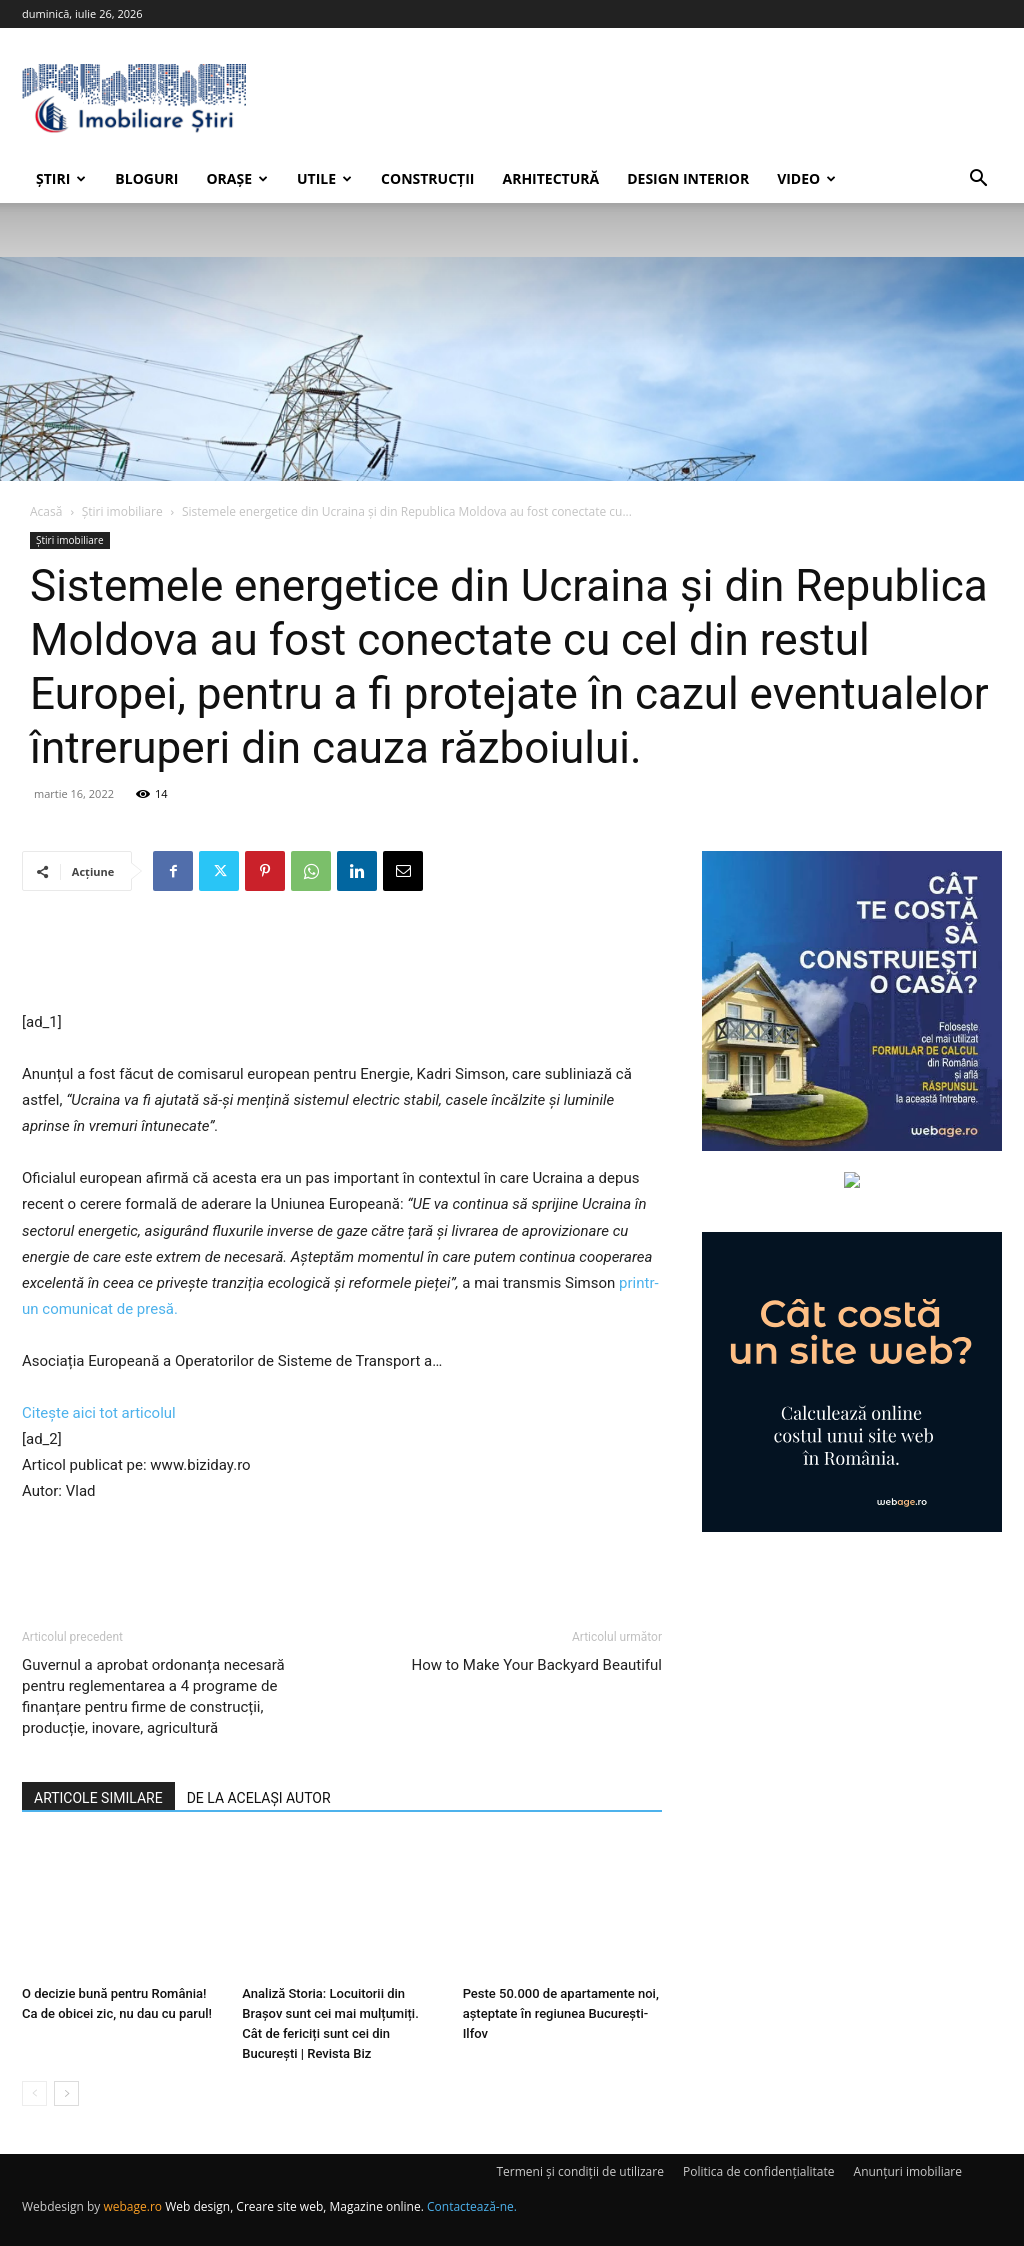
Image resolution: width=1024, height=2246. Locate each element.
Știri (61, 178)
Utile (324, 178)
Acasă (46, 511)
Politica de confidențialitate (758, 2171)
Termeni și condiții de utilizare (579, 2171)
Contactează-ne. (472, 2206)
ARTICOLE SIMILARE (98, 1798)
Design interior (688, 178)
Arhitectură (550, 178)
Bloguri (146, 178)
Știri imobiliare (122, 511)
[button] (978, 180)
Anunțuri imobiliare (908, 2171)
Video (806, 178)
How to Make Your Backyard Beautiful (537, 1665)
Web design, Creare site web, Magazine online (293, 2206)
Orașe (237, 178)
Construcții (427, 178)
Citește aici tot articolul (99, 1413)
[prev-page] (34, 2093)
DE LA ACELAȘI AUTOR (259, 1798)
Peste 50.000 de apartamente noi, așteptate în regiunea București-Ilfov (561, 2013)
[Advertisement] (342, 958)
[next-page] (66, 2093)
